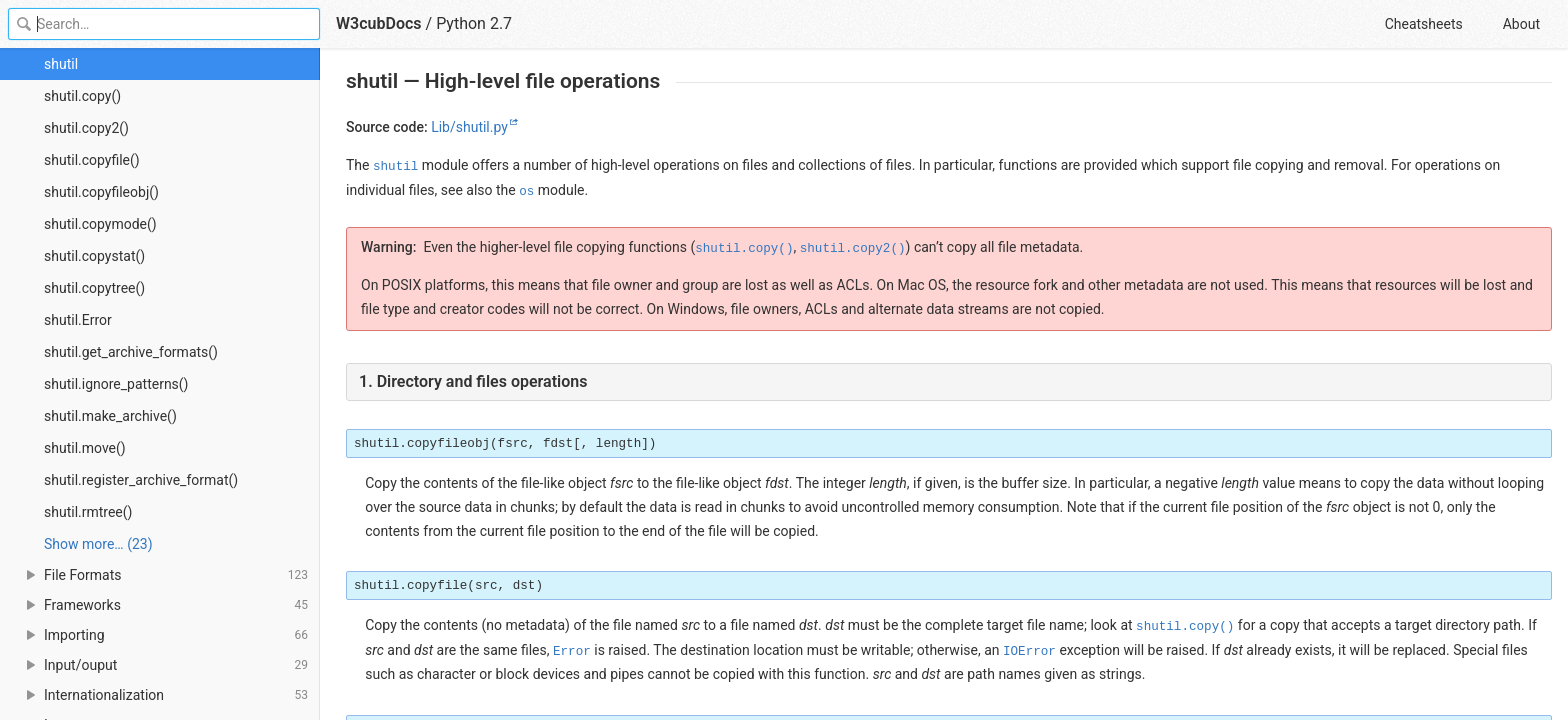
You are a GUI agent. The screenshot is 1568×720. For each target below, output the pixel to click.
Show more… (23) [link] (98, 544)
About (1521, 24)
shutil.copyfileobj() (101, 192)
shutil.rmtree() (88, 512)
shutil (61, 64)
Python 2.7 (474, 23)
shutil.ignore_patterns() (116, 384)
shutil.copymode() (100, 224)
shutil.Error (78, 320)
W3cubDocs (379, 23)
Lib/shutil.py (469, 127)
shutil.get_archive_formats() (131, 352)
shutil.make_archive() (110, 416)
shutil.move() (85, 448)
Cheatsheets (1424, 24)
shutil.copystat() (94, 256)
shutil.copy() (82, 96)
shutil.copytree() (94, 288)
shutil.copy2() (86, 128)
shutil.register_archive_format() (141, 480)
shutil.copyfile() (92, 160)
